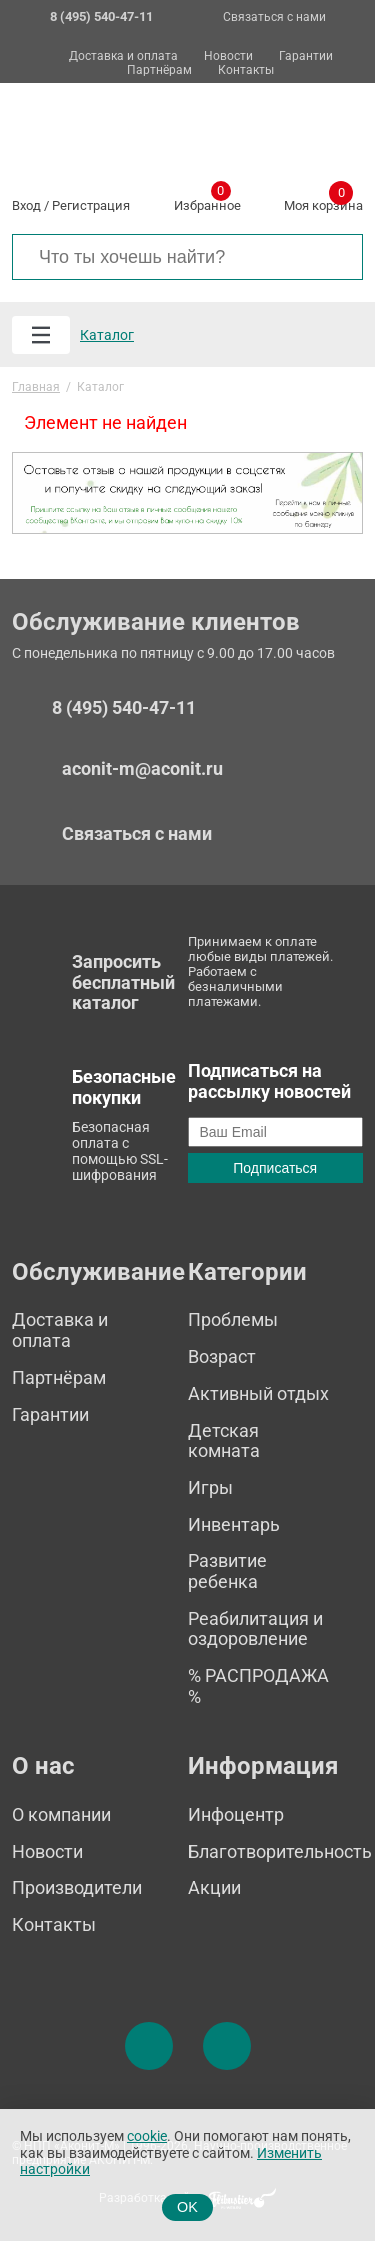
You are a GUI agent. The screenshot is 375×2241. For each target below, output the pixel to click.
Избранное (207, 202)
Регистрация (91, 205)
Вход (26, 205)
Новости (228, 56)
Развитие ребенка (227, 1571)
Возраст (222, 1356)
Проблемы (233, 1319)
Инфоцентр (236, 1814)
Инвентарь (234, 1524)
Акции (214, 1887)
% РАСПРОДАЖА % (258, 1686)
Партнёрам (159, 70)
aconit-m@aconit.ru (142, 768)
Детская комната (224, 1441)
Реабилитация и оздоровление (255, 1629)
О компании (61, 1814)
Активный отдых (258, 1393)
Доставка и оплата (123, 56)
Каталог (107, 335)
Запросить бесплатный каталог (123, 982)
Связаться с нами (274, 17)
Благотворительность (280, 1851)
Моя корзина (323, 202)
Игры (210, 1487)
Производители (77, 1887)
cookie (147, 2136)
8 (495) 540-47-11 (124, 708)
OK (187, 2207)
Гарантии (306, 56)
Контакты (246, 70)
